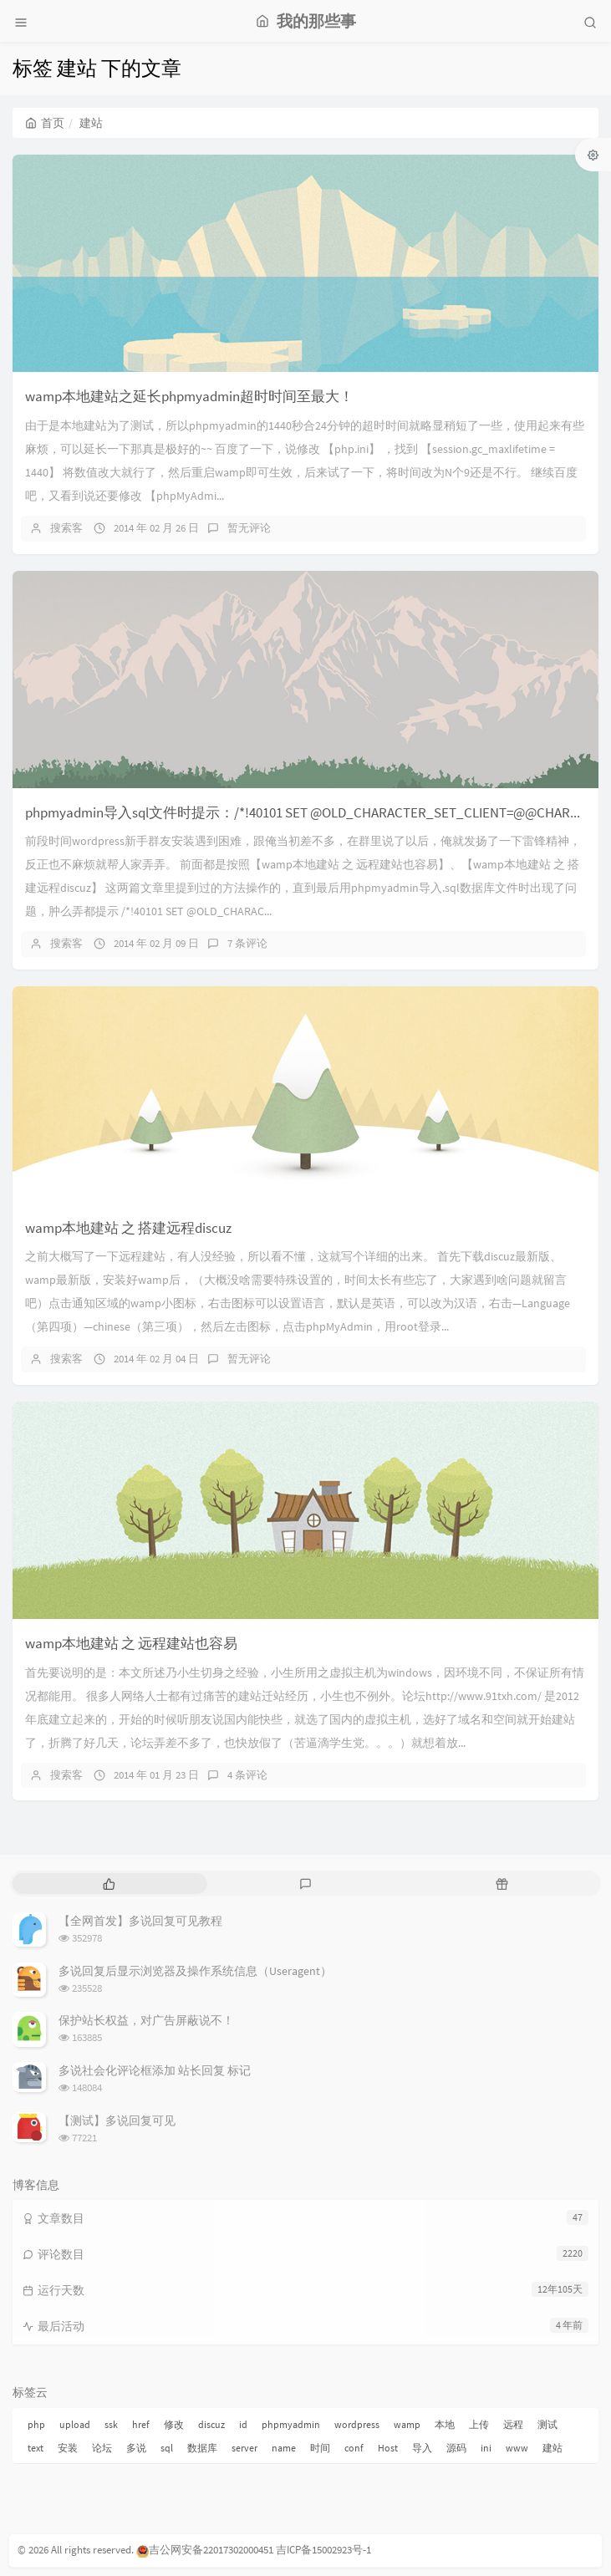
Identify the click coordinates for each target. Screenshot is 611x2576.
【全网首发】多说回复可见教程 (140, 1920)
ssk (111, 2424)
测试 (547, 2424)
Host (388, 2447)
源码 (456, 2447)
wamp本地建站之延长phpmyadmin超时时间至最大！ (189, 396)
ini (486, 2447)
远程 (513, 2424)
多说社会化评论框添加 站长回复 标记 (155, 2070)
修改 (174, 2424)
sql (166, 2447)
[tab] (109, 1883)
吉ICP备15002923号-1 (323, 2550)
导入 (422, 2447)
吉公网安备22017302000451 (204, 2550)
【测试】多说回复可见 (117, 2120)
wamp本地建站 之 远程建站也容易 (131, 1643)
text (35, 2447)
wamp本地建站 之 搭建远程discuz (128, 1228)
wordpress (356, 2424)
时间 (320, 2447)
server (244, 2447)
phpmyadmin (291, 2424)
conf (354, 2447)
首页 (44, 122)
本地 (445, 2424)
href (141, 2424)
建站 (552, 2447)
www (517, 2447)
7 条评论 (247, 943)
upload (74, 2424)
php (36, 2424)
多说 (136, 2447)
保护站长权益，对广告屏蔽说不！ (146, 2020)
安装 (68, 2447)
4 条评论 (247, 1775)
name (284, 2447)
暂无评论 (249, 528)
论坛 (102, 2447)
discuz (211, 2424)
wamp (407, 2424)
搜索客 (66, 528)
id (243, 2424)
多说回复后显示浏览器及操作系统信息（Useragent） (195, 1970)
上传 (479, 2424)
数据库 (202, 2447)
